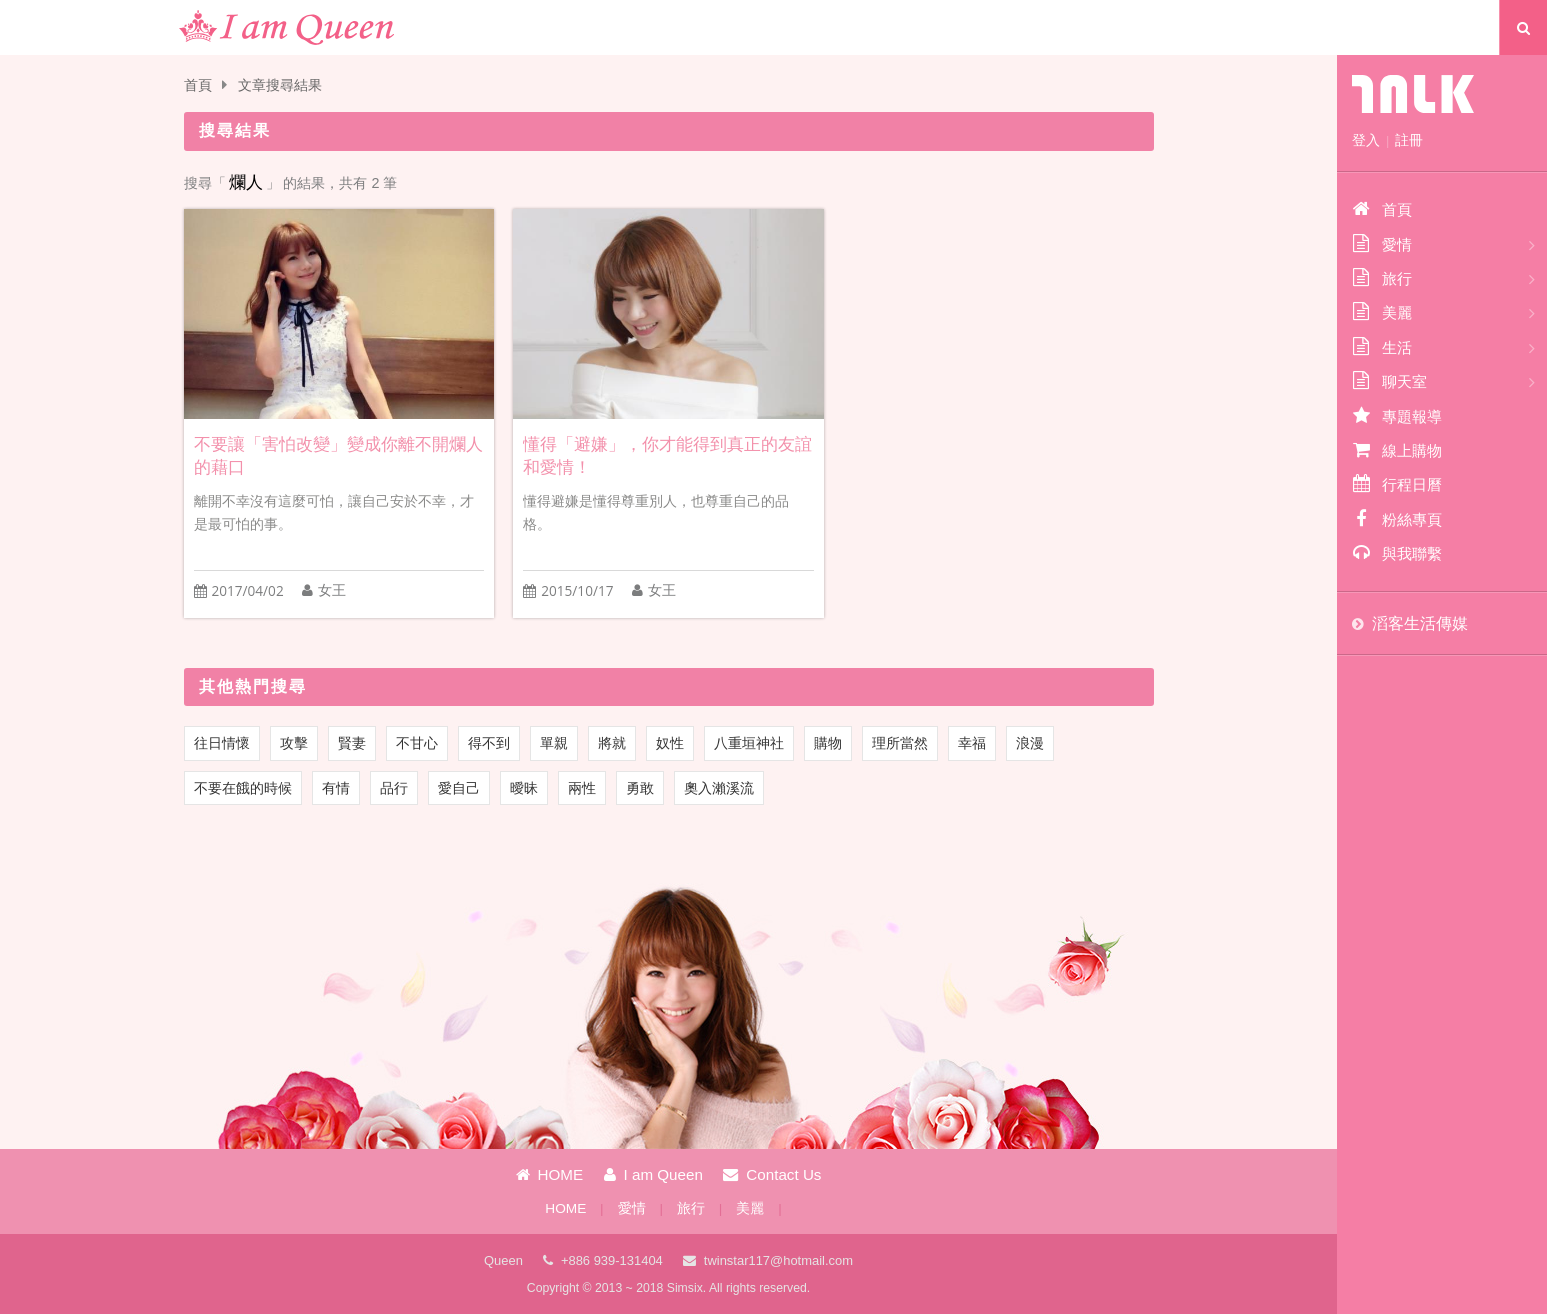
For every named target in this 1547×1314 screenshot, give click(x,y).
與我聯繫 (1397, 553)
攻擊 (294, 743)
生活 (1382, 347)
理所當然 (900, 743)
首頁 (198, 85)
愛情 (632, 1208)
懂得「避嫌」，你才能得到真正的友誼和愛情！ (667, 456)
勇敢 (640, 788)
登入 (1366, 140)
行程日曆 (1397, 484)
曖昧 (524, 788)
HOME (550, 1174)
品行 (394, 788)
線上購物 (1397, 450)
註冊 (1409, 140)
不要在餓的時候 (243, 788)
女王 (332, 590)
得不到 (489, 743)
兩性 (582, 788)
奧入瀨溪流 (719, 788)
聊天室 (1389, 381)
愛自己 (459, 788)
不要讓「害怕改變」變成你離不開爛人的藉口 (338, 456)
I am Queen (653, 1174)
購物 (828, 743)
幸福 (972, 743)
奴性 (670, 743)
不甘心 (417, 743)
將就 (612, 743)
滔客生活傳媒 (1420, 623)
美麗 (750, 1208)
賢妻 (352, 743)
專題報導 (1397, 416)
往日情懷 (222, 743)
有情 (336, 788)
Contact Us (772, 1174)
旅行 (691, 1208)
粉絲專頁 (1397, 519)
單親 (554, 743)
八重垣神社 (749, 743)
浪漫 (1030, 743)
